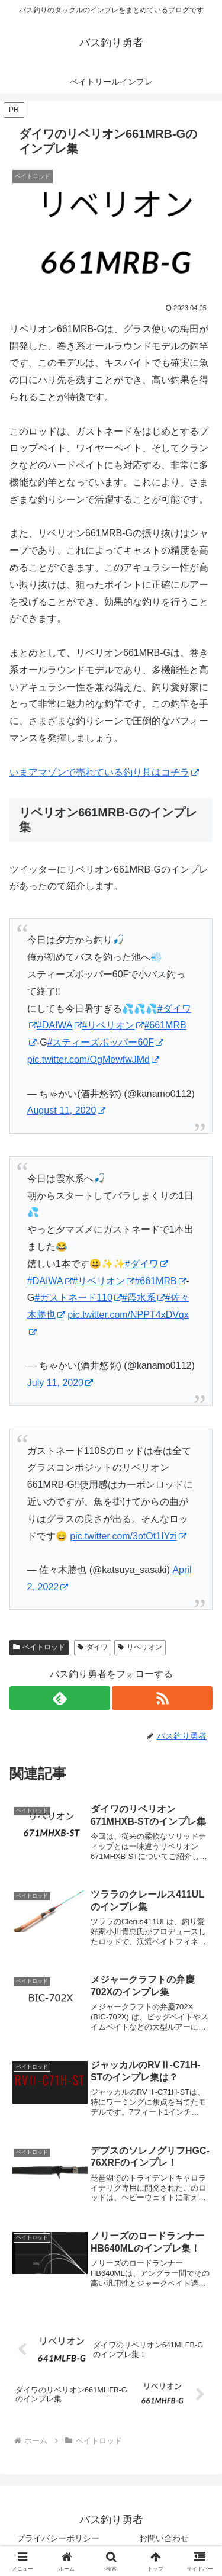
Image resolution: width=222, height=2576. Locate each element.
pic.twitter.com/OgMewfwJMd (93, 1059)
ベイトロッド (39, 1647)
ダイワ (93, 1647)
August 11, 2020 (66, 1110)
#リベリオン (113, 1025)
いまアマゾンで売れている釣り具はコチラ (104, 772)
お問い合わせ (164, 2538)
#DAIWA (59, 1025)
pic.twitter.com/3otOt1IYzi (128, 1536)
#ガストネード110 (78, 1297)
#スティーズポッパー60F (105, 1042)
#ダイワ (146, 1264)
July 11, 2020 (60, 1383)
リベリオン (140, 1647)
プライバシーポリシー (58, 2538)
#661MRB (160, 1281)
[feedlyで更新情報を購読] (59, 1698)
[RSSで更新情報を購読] (162, 1698)
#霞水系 (143, 1297)
